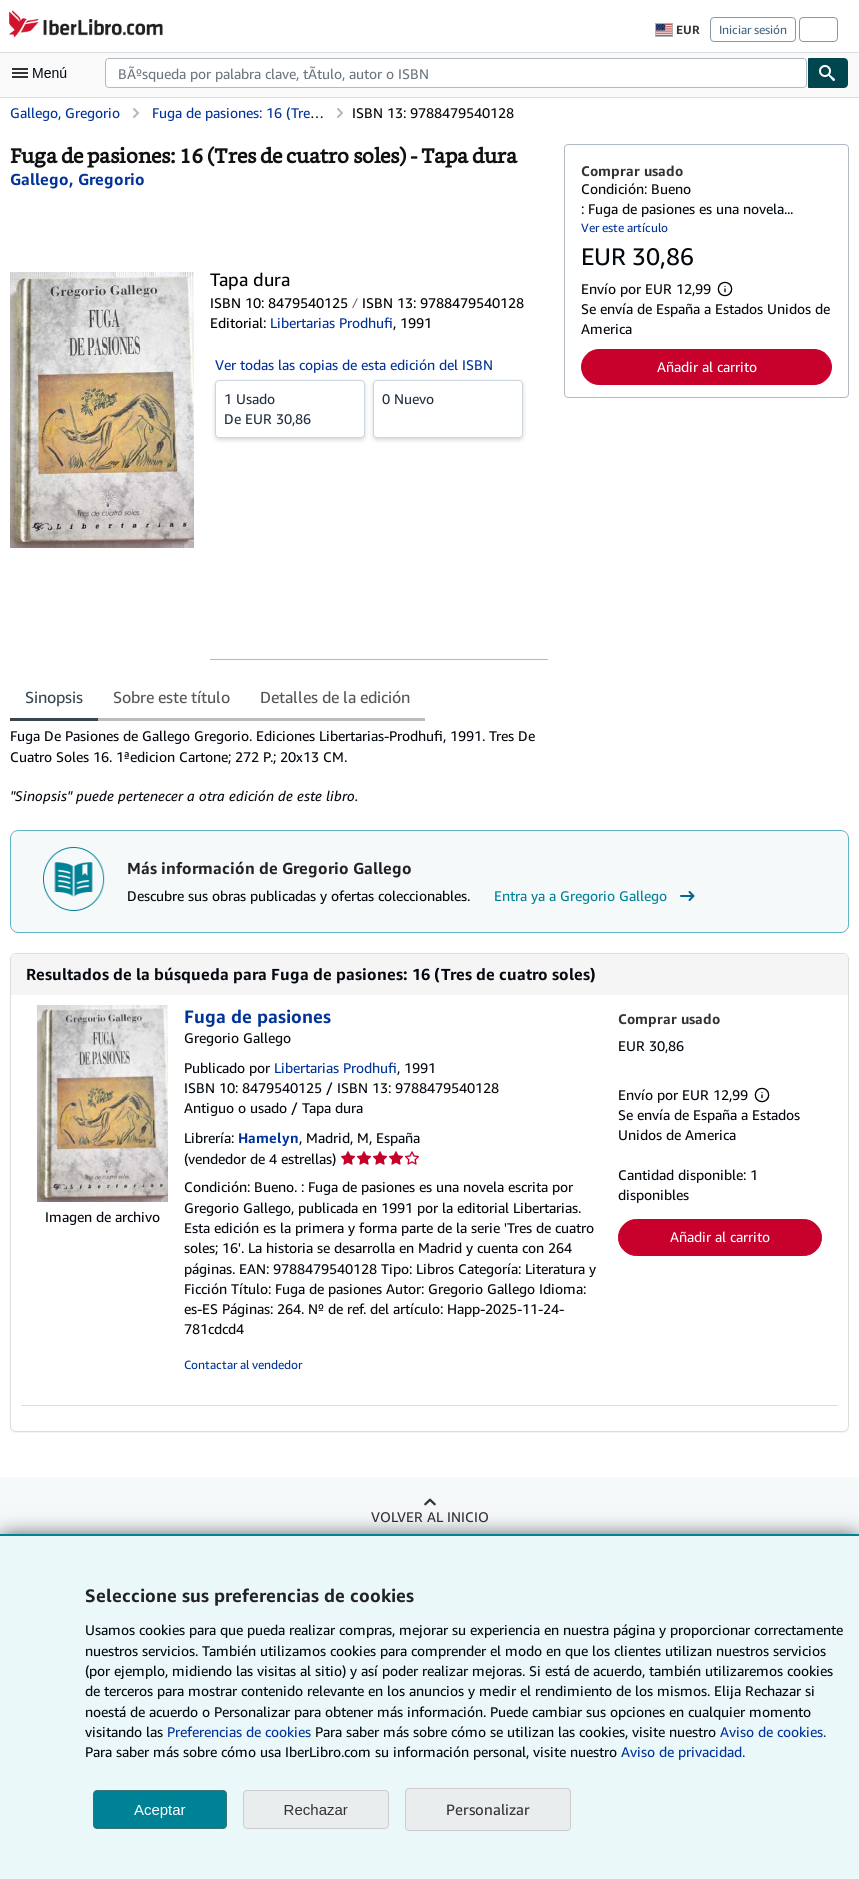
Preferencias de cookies (239, 1731)
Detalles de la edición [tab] (335, 697)
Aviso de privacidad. (683, 1751)
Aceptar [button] (160, 1809)
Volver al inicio (430, 1516)
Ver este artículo (624, 227)
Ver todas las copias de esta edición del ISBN (354, 364)
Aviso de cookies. (773, 1731)
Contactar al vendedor (243, 1364)
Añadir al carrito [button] (707, 366)
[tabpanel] (279, 766)
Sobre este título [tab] (171, 697)
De (290, 408)
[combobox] (456, 73)
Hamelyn (268, 1137)
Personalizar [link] (488, 1809)
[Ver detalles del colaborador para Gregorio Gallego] (77, 179)
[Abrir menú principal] (44, 73)
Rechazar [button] (316, 1809)
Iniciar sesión (753, 29)
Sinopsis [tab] (54, 697)
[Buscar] (828, 73)
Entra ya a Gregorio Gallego (597, 896)
